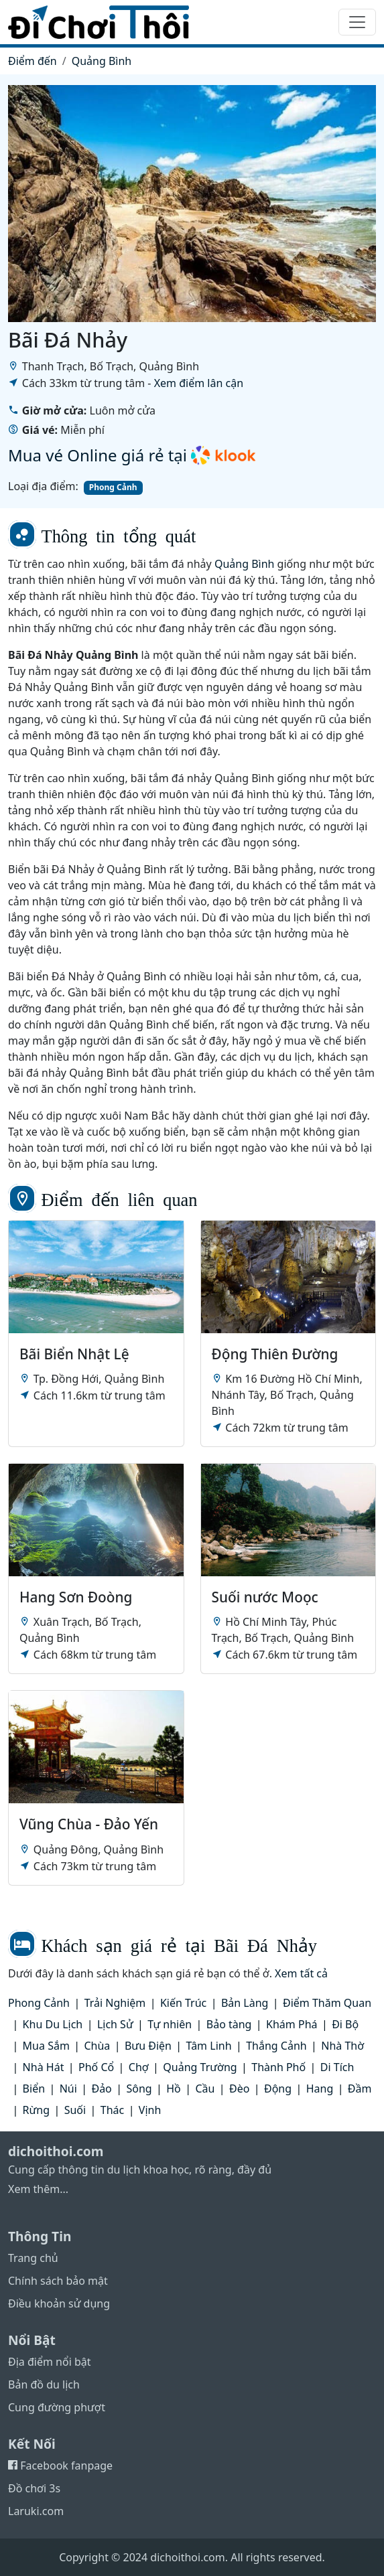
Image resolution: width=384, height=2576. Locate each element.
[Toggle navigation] (357, 22)
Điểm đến (32, 61)
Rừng (36, 2110)
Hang (320, 2088)
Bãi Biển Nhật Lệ (74, 1354)
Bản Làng (245, 2002)
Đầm (360, 2088)
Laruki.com (36, 2511)
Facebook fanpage (60, 2465)
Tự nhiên (169, 2024)
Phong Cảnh (113, 487)
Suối (75, 2110)
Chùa (97, 2045)
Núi (68, 2088)
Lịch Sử (115, 2024)
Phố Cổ (96, 2067)
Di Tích (337, 2067)
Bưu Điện (148, 2045)
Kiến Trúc (183, 2002)
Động (278, 2088)
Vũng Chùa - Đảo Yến (88, 1824)
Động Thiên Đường (275, 1354)
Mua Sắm (46, 2045)
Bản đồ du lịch (44, 2384)
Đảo (101, 2088)
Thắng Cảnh (276, 2045)
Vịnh (150, 2110)
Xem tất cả (301, 1973)
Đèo (239, 2088)
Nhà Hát (43, 2067)
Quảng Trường (200, 2067)
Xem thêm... (38, 2189)
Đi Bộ (345, 2024)
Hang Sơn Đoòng (75, 1597)
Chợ (139, 2067)
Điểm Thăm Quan (327, 2002)
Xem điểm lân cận (198, 383)
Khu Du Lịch (53, 2024)
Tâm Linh (209, 2045)
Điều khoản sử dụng (59, 2303)
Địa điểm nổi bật (49, 2361)
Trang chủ (33, 2258)
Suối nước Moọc (265, 1597)
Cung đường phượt (56, 2407)
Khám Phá (291, 2024)
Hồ (173, 2088)
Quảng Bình (102, 61)
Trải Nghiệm (115, 2002)
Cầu (204, 2088)
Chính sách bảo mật (58, 2280)
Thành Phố (278, 2067)
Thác (112, 2110)
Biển (34, 2088)
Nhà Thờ (342, 2045)
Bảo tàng (229, 2024)
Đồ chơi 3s (34, 2488)
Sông (138, 2088)
